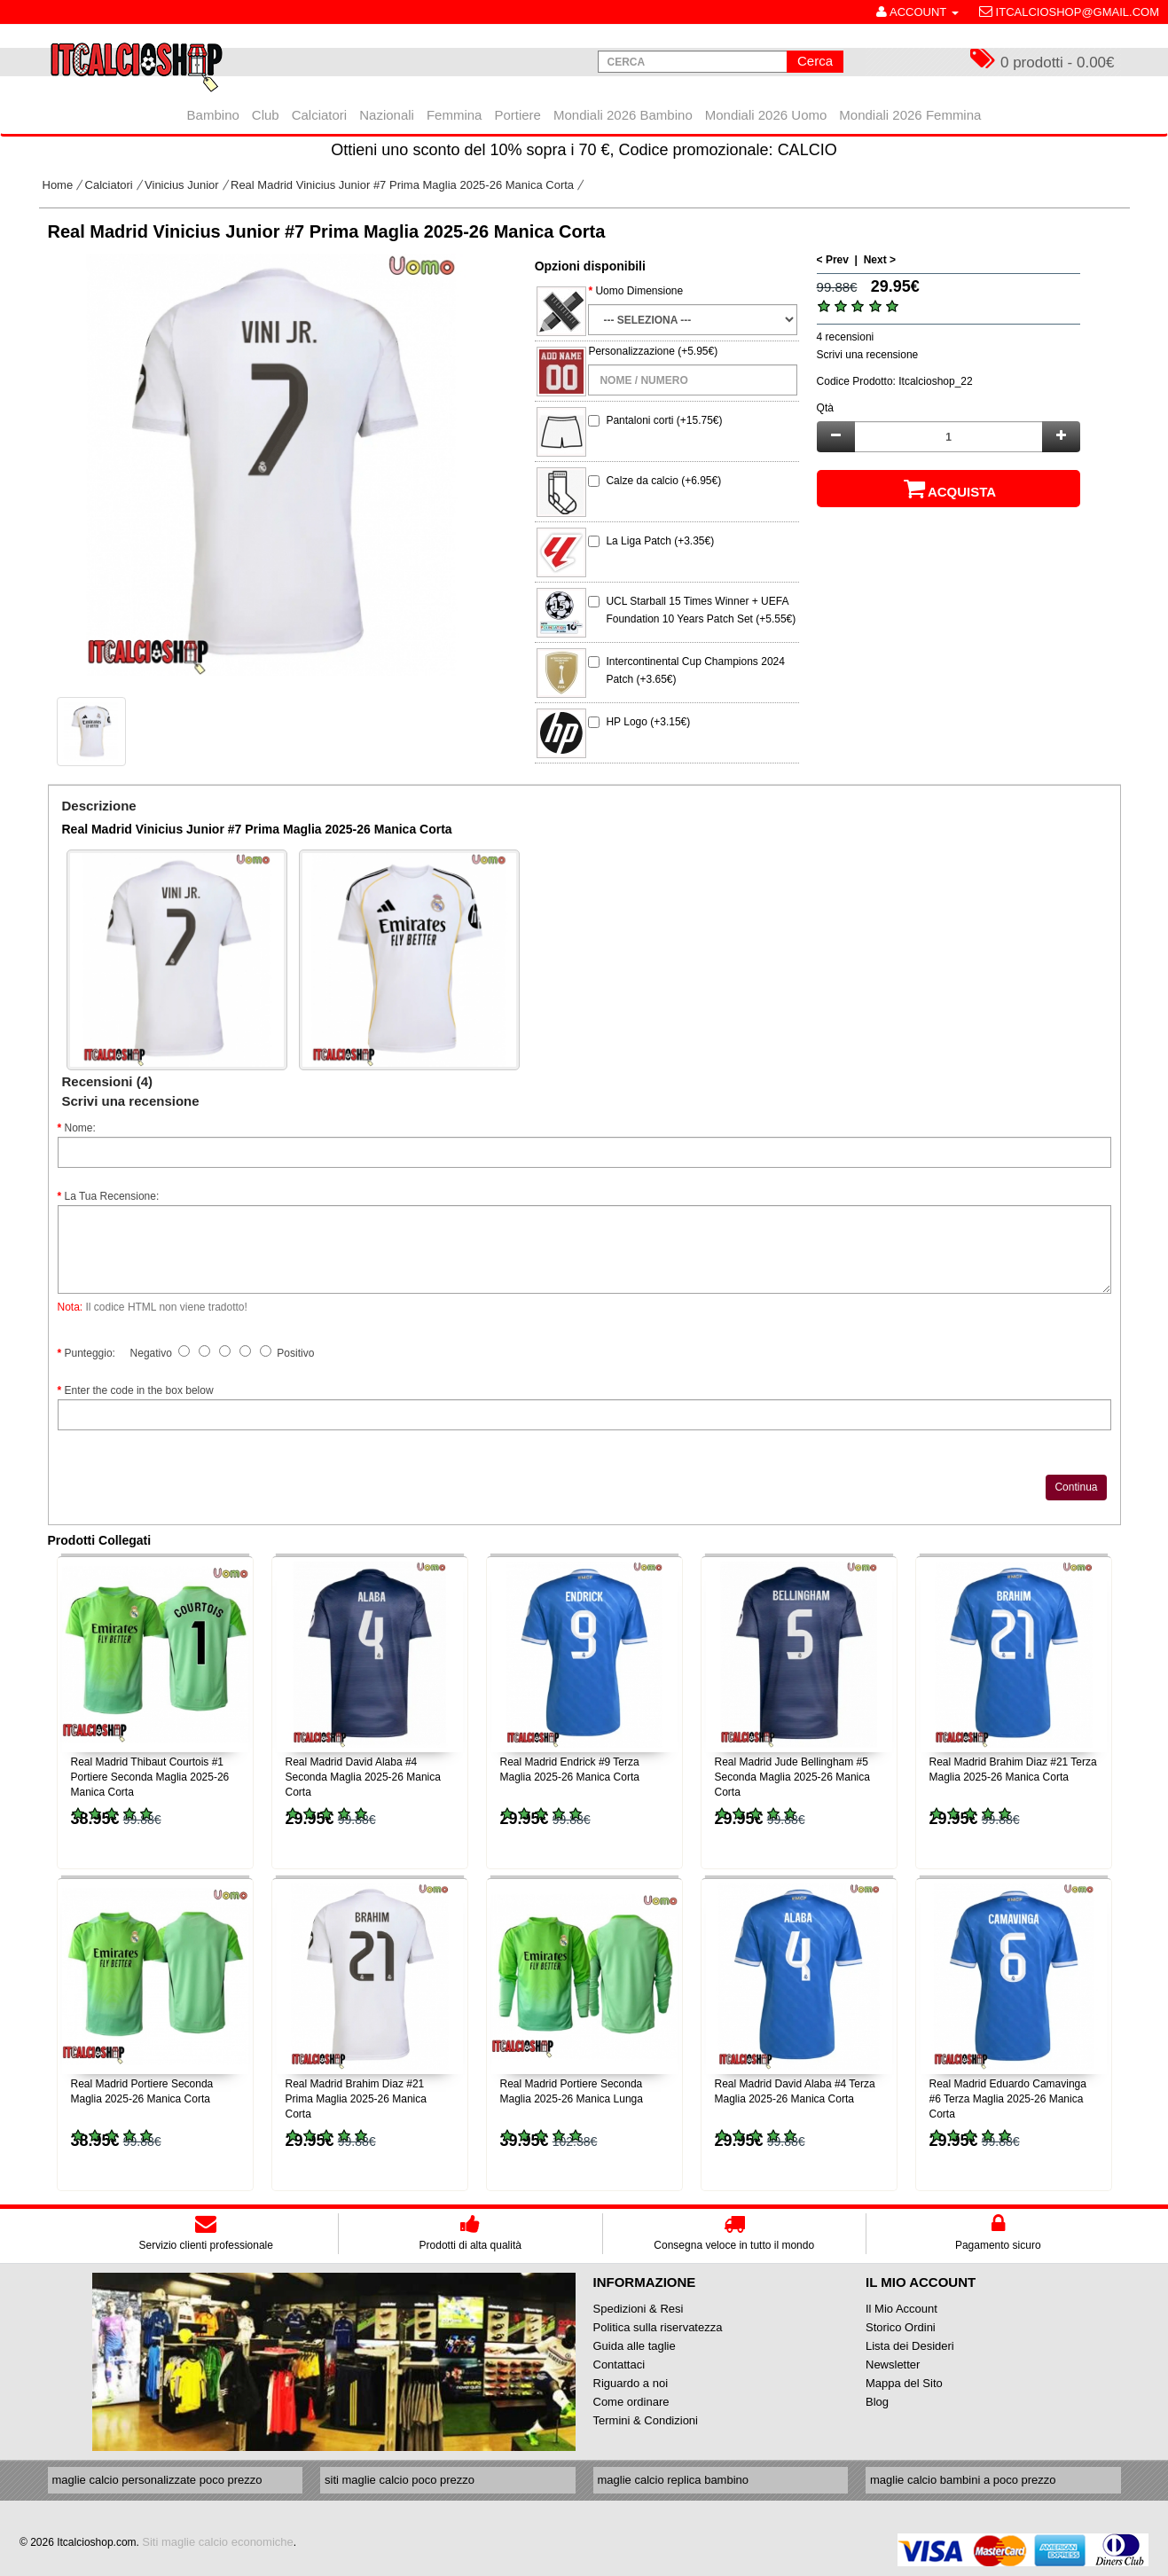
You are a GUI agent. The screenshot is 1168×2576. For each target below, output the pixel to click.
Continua (1075, 1487)
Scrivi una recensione (868, 354)
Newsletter (893, 2364)
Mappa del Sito (904, 2383)
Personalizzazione (631, 351)
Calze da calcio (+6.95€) (663, 480)
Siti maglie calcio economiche (218, 2542)
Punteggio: (90, 1353)
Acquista (948, 488)
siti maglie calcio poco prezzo (399, 2479)
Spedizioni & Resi (638, 2308)
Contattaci (619, 2364)
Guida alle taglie (634, 2346)
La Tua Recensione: (112, 1196)
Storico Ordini (901, 2327)
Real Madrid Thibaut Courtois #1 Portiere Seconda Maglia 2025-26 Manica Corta (150, 1777)
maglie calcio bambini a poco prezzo (963, 2479)
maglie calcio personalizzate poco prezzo (157, 2479)
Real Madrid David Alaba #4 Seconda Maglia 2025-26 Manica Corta (363, 1777)
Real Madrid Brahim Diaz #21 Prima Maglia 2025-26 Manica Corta (356, 2099)
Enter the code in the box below (139, 1390)
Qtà (825, 408)
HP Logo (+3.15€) (648, 722)
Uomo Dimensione (639, 291)
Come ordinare (631, 2401)
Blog (877, 2401)
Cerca (815, 60)
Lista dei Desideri (910, 2346)
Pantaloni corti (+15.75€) (664, 420)
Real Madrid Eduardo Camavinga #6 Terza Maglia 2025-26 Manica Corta (1007, 2099)
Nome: (80, 1128)
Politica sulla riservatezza (658, 2327)
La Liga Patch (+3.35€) (660, 541)
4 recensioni (845, 337)
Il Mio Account (901, 2308)
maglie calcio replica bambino (673, 2479)
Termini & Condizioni (646, 2420)
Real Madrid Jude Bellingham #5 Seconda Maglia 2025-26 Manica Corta (792, 1777)
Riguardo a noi (631, 2383)
